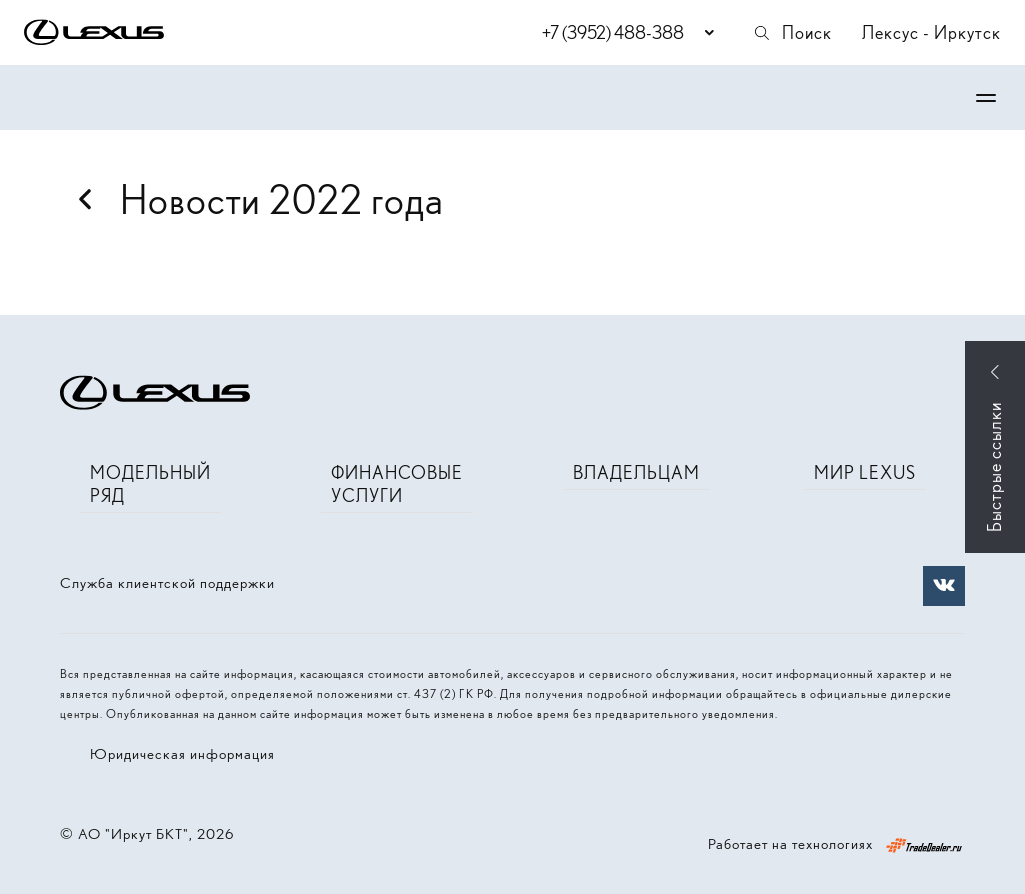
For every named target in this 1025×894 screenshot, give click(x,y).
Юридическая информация (182, 754)
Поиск (792, 32)
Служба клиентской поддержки (167, 583)
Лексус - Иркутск (931, 32)
